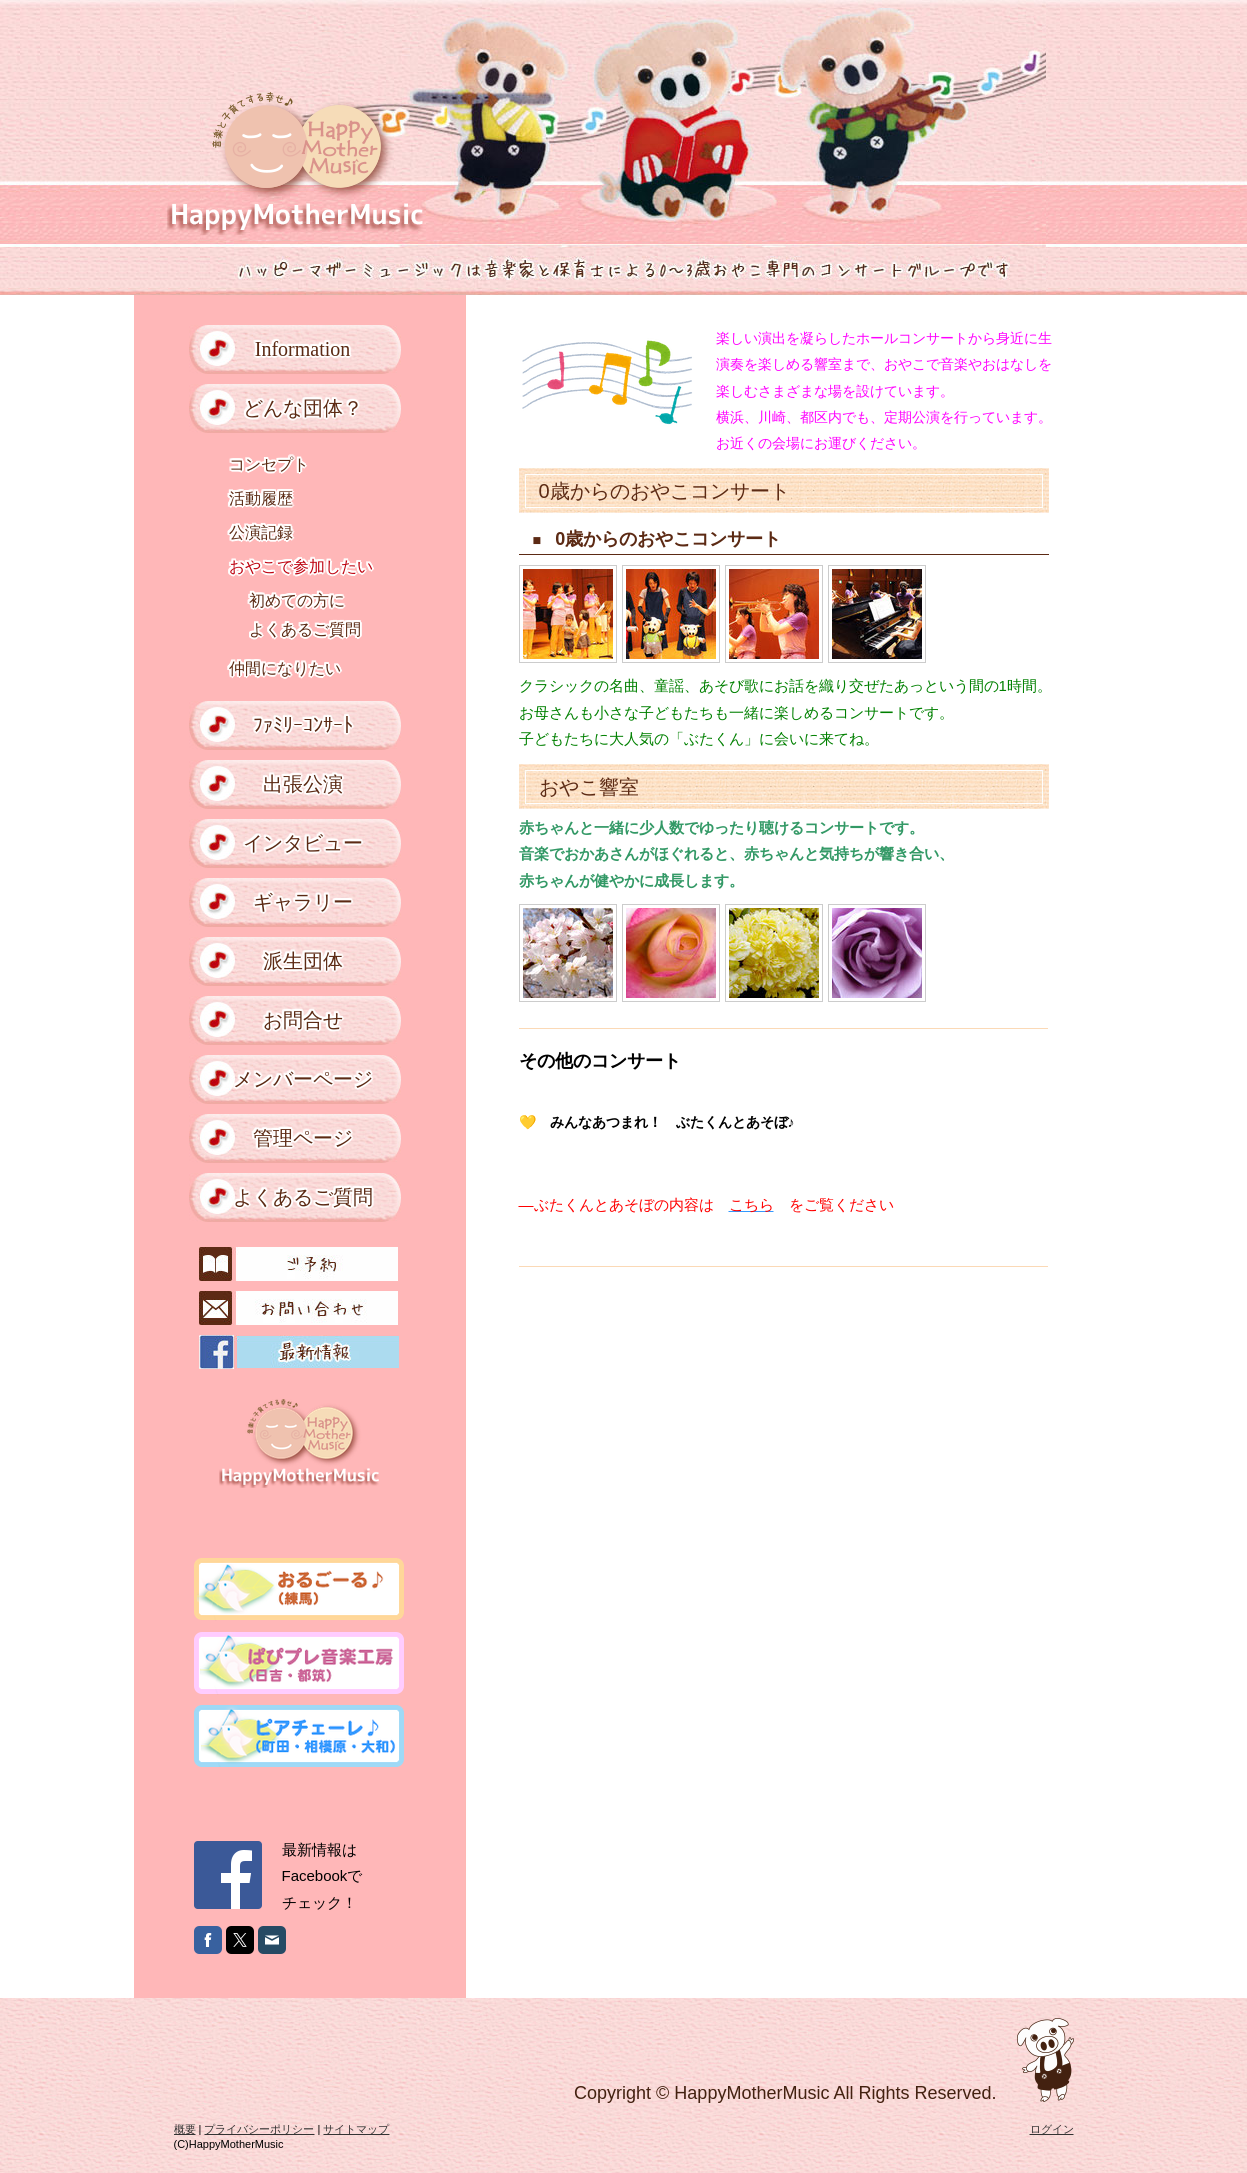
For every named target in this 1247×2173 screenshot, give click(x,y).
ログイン (1052, 2129)
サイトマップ (356, 2129)
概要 (185, 2129)
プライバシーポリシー (259, 2129)
